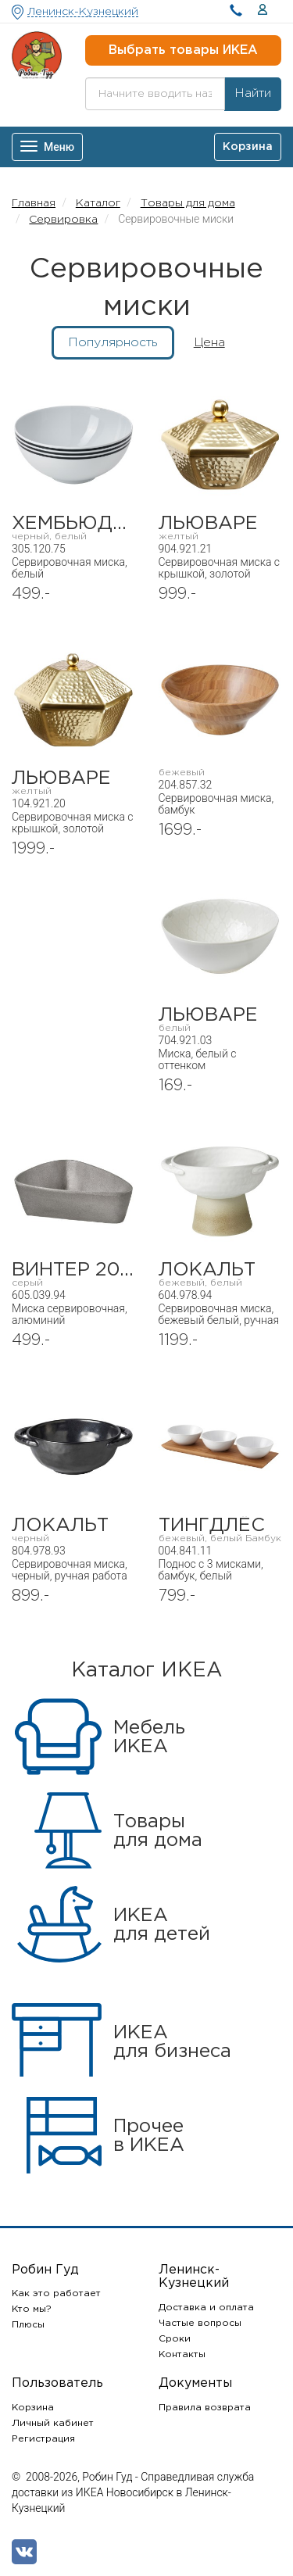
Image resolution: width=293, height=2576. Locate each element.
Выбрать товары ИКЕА (183, 50)
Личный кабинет (53, 2423)
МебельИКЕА (149, 1737)
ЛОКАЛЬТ (220, 1274)
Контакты (182, 2354)
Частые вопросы (200, 2323)
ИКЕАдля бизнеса (172, 2042)
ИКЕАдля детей (161, 1925)
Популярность (113, 343)
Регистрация (43, 2439)
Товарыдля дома (157, 1831)
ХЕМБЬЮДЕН (73, 528)
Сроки (175, 2338)
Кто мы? (32, 2309)
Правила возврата (205, 2407)
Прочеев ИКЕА (148, 2136)
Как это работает (56, 2293)
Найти (252, 93)
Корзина (33, 2407)
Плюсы (28, 2324)
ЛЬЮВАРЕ (220, 528)
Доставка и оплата (206, 2307)
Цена (209, 343)
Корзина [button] (248, 147)
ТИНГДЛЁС (220, 1530)
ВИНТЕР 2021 (73, 1274)
